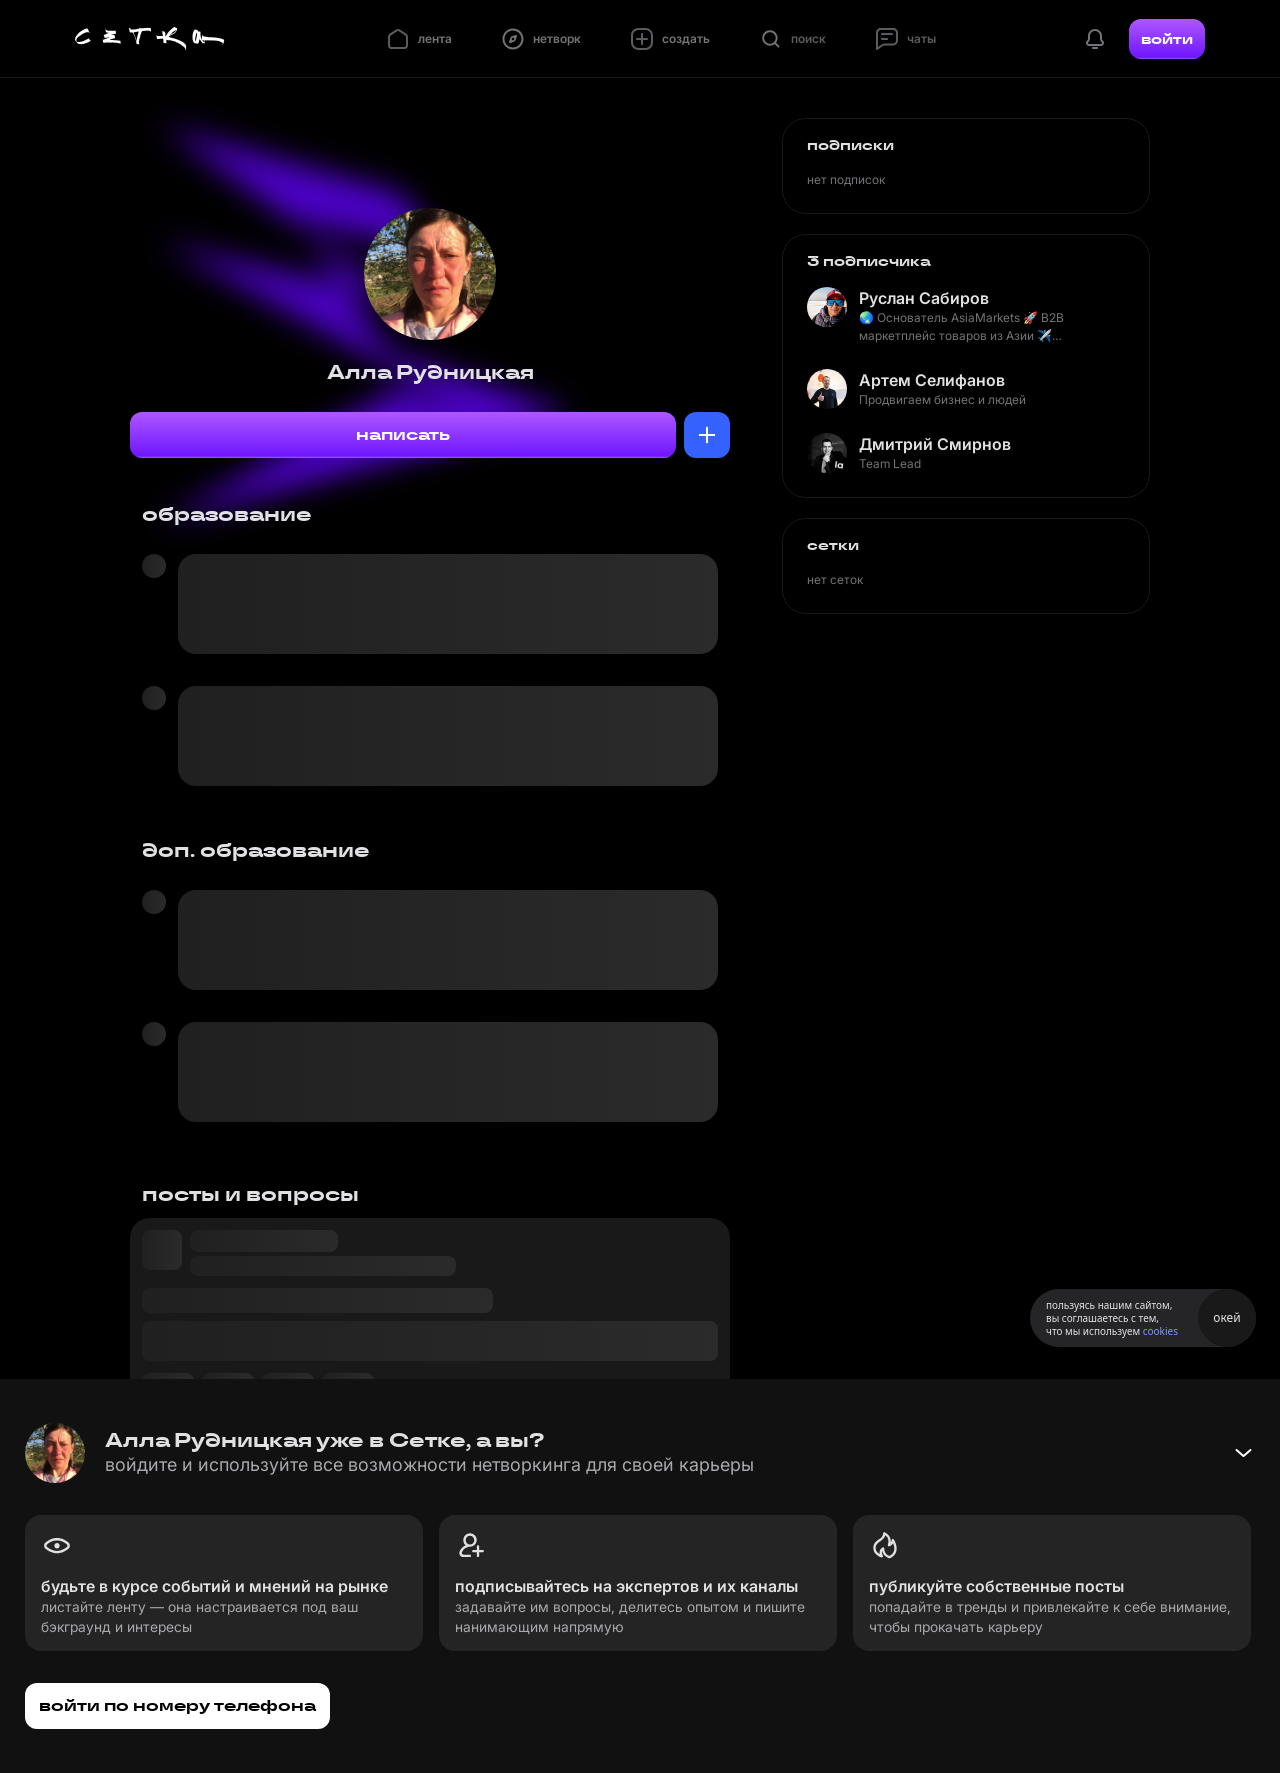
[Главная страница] (150, 39)
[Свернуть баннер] (1243, 1453)
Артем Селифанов (932, 380)
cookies (1160, 1331)
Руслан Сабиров (924, 298)
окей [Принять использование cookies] (1226, 1317)
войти (1167, 39)
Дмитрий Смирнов (935, 444)
